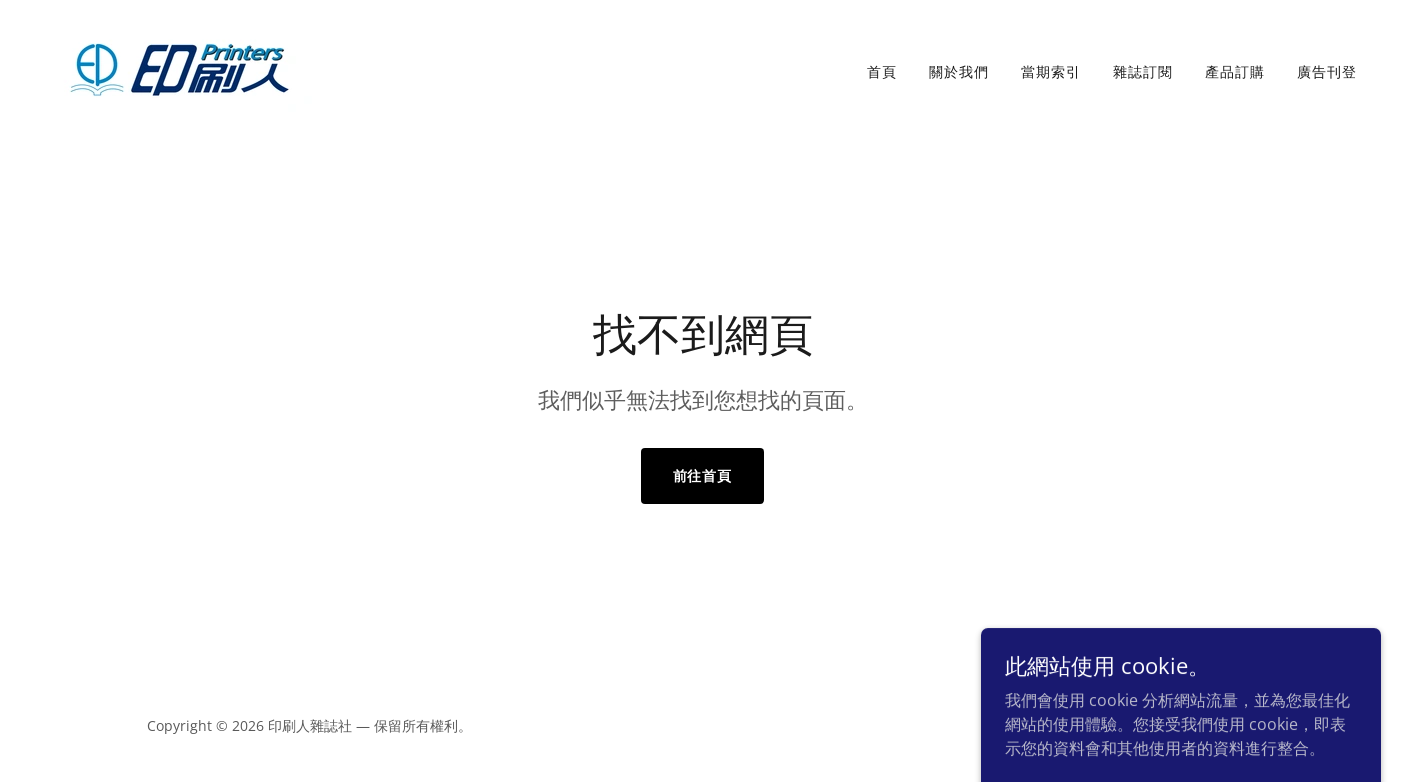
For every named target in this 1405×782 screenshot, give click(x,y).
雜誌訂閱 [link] (1143, 71)
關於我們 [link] (959, 71)
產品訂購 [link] (1235, 71)
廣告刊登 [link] (1327, 71)
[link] (180, 67)
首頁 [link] (882, 71)
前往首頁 (703, 475)
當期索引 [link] (1051, 71)
